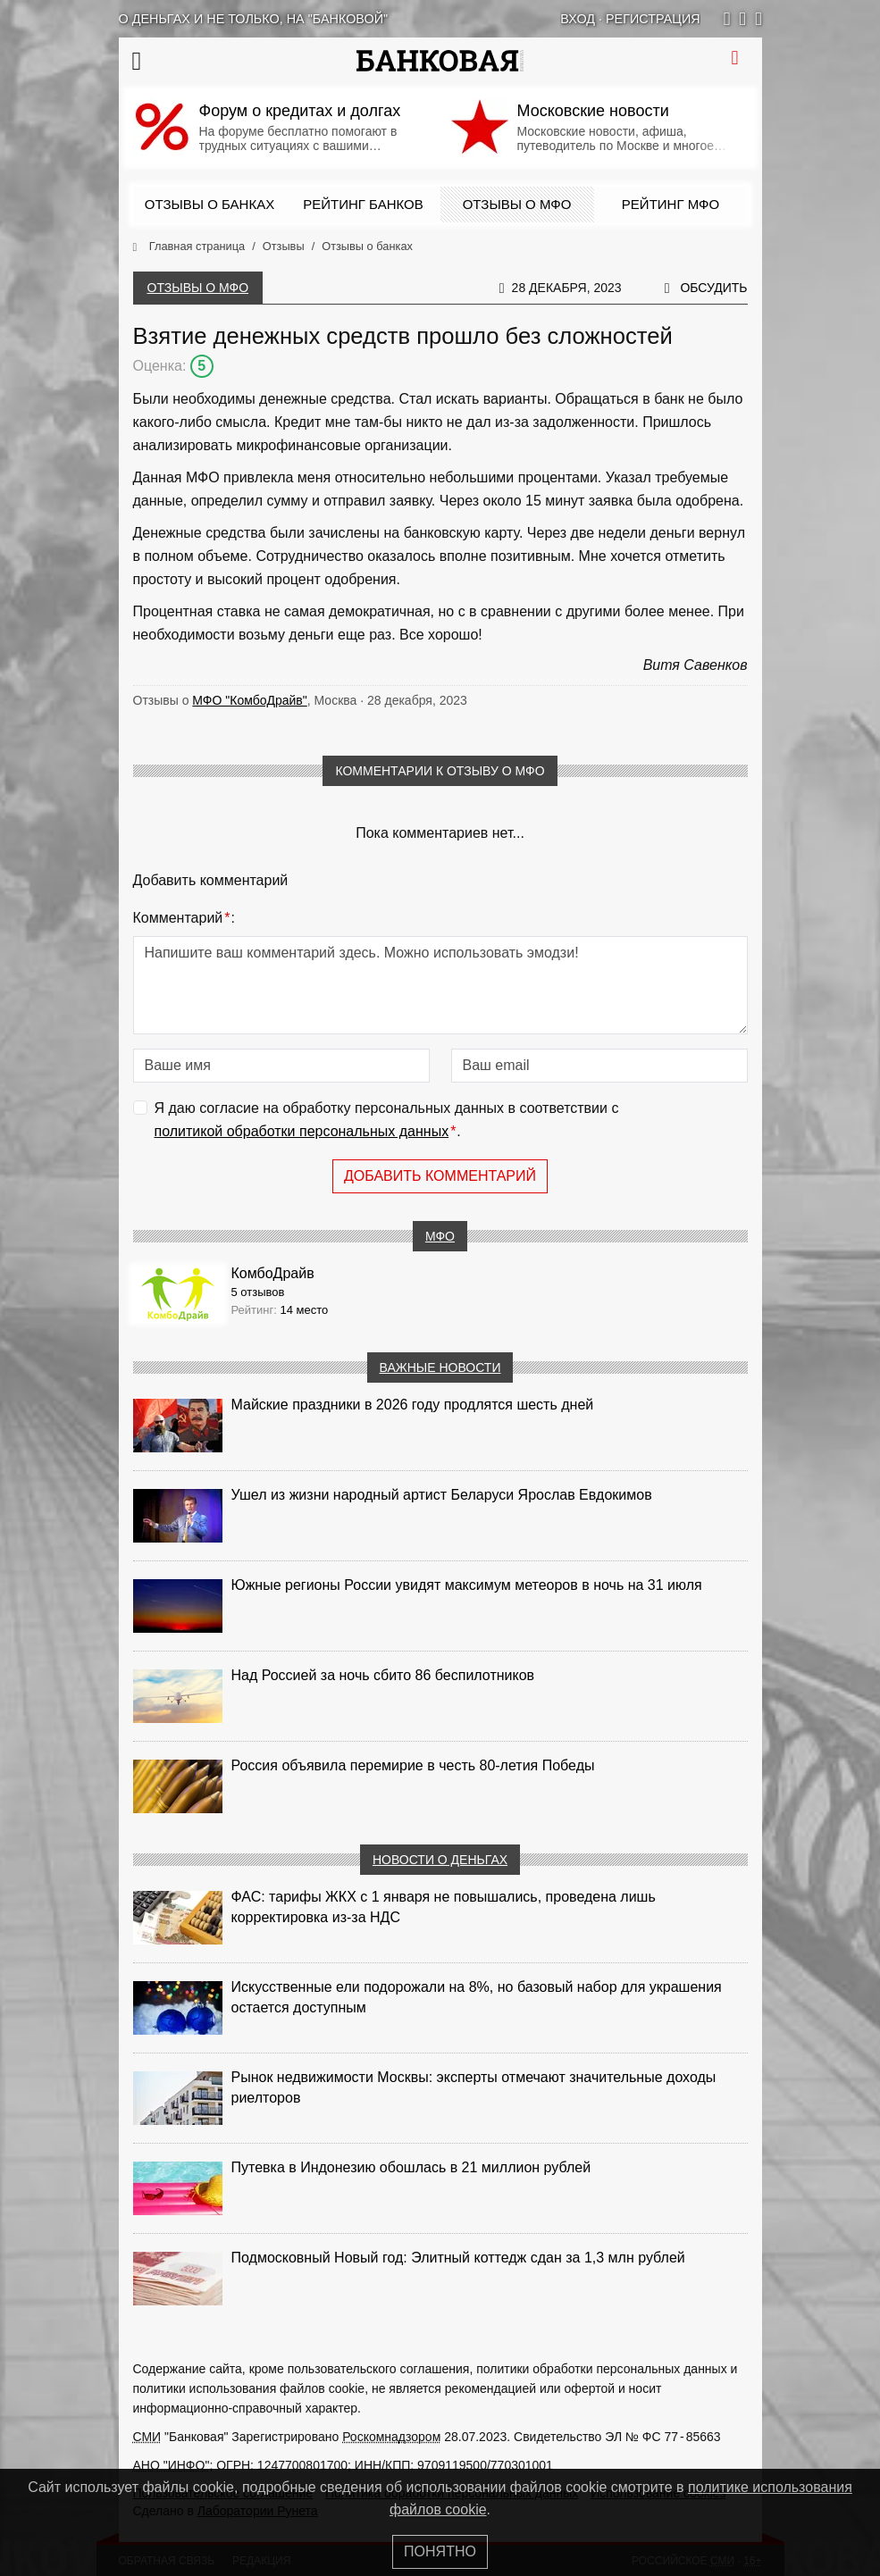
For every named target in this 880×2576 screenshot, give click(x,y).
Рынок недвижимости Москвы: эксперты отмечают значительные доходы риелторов (474, 2087)
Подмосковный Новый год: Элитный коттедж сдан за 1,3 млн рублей (458, 2257)
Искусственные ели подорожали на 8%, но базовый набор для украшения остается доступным (476, 1997)
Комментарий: (184, 918)
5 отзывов (258, 1292)
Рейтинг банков (363, 204)
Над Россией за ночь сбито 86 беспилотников (383, 1675)
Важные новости (440, 1367)
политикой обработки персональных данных (302, 1131)
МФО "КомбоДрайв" (249, 700)
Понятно (440, 2551)
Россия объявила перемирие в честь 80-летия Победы (413, 1765)
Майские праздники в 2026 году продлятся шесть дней (412, 1404)
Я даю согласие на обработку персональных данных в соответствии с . (387, 1121)
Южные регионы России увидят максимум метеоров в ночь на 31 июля (466, 1585)
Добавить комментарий (440, 1175)
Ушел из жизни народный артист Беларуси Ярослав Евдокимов (441, 1494)
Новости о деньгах (440, 1860)
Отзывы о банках (209, 204)
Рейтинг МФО (670, 204)
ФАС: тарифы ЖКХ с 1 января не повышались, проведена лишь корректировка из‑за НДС (443, 1907)
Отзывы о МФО (517, 204)
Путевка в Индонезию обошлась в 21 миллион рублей (411, 2167)
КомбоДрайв (272, 1273)
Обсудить (713, 287)
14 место (304, 1310)
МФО (440, 1236)
